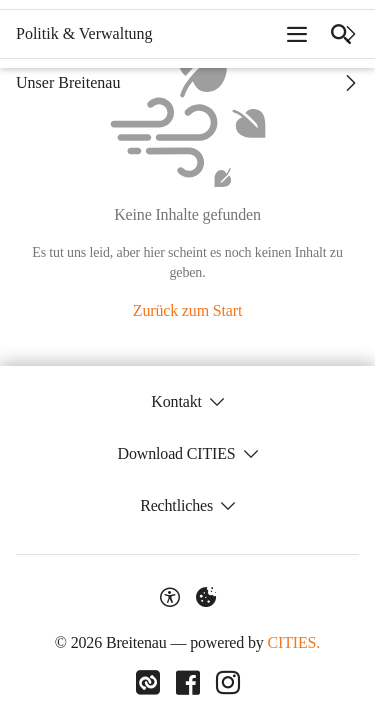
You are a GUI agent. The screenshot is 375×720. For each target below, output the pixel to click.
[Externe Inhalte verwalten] (206, 597)
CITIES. (293, 642)
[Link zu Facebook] (188, 683)
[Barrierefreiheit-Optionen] (170, 597)
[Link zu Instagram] (228, 683)
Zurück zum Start (187, 310)
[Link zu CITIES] (148, 683)
